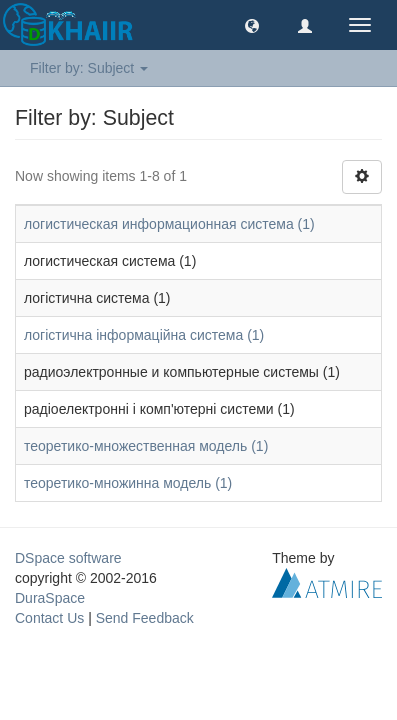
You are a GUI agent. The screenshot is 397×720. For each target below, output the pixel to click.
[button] (252, 25)
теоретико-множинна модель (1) (128, 483)
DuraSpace (50, 598)
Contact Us (49, 618)
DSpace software (68, 558)
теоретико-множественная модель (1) (146, 446)
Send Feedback (145, 618)
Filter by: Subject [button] (89, 68)
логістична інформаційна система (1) (144, 335)
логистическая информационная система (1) (169, 224)
